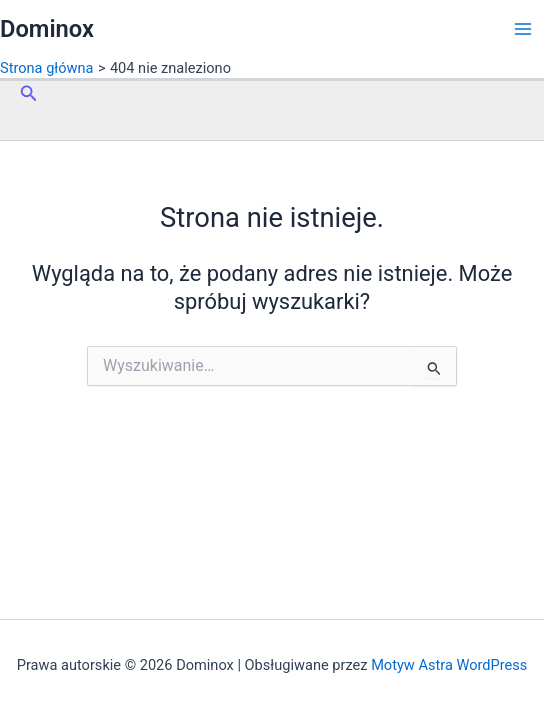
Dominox (47, 29)
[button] (29, 93)
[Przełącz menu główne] (523, 29)
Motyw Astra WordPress (449, 665)
